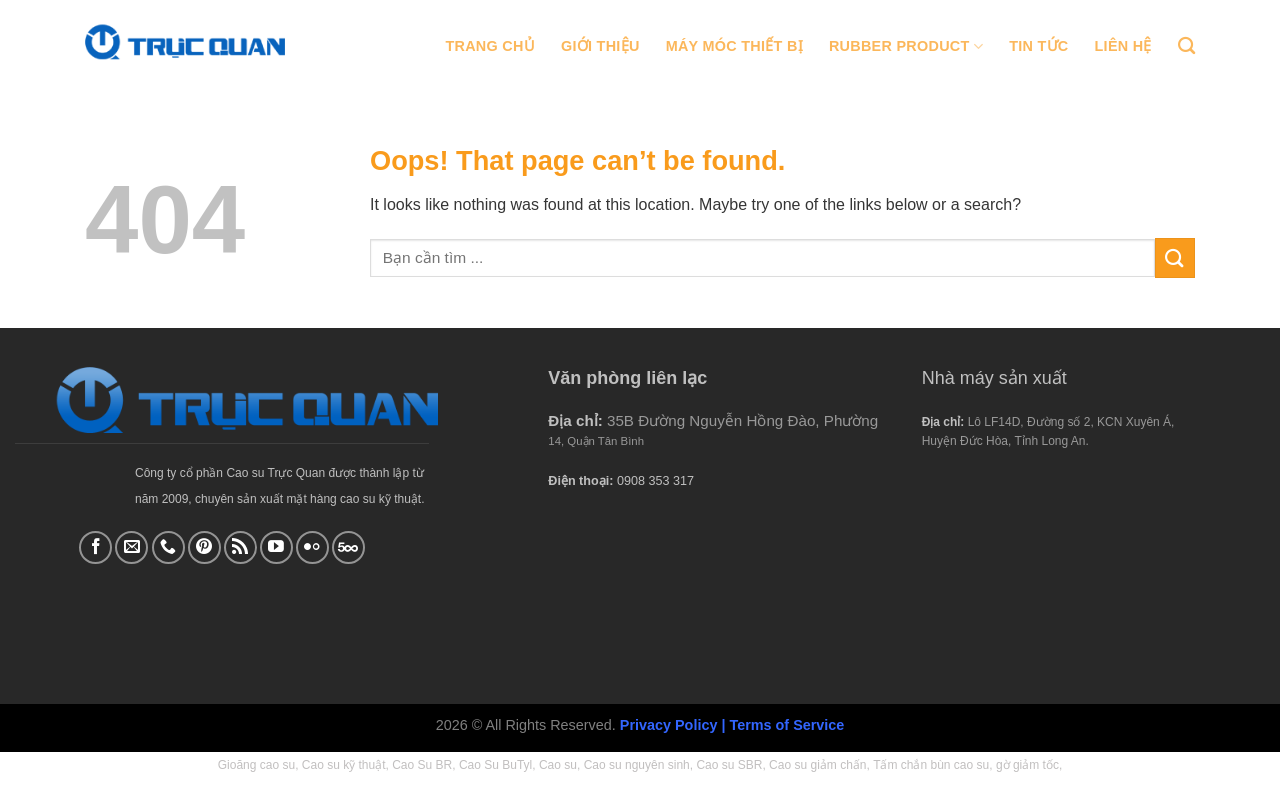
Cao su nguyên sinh (637, 765)
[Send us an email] (131, 547)
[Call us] (168, 547)
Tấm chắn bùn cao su (931, 765)
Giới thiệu (600, 46)
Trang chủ (490, 46)
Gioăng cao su (256, 765)
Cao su (558, 765)
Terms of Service (786, 725)
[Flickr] (312, 547)
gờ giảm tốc (1027, 765)
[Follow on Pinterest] (204, 547)
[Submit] (1175, 257)
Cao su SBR (729, 765)
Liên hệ (1123, 46)
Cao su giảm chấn (817, 765)
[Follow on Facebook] (95, 547)
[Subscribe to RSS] (240, 547)
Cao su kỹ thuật (344, 765)
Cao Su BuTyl (495, 765)
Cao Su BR (422, 765)
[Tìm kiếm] (1186, 46)
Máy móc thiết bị (734, 46)
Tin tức (1038, 46)
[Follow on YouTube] (276, 547)
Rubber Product (906, 46)
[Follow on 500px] (348, 547)
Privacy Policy (669, 725)
